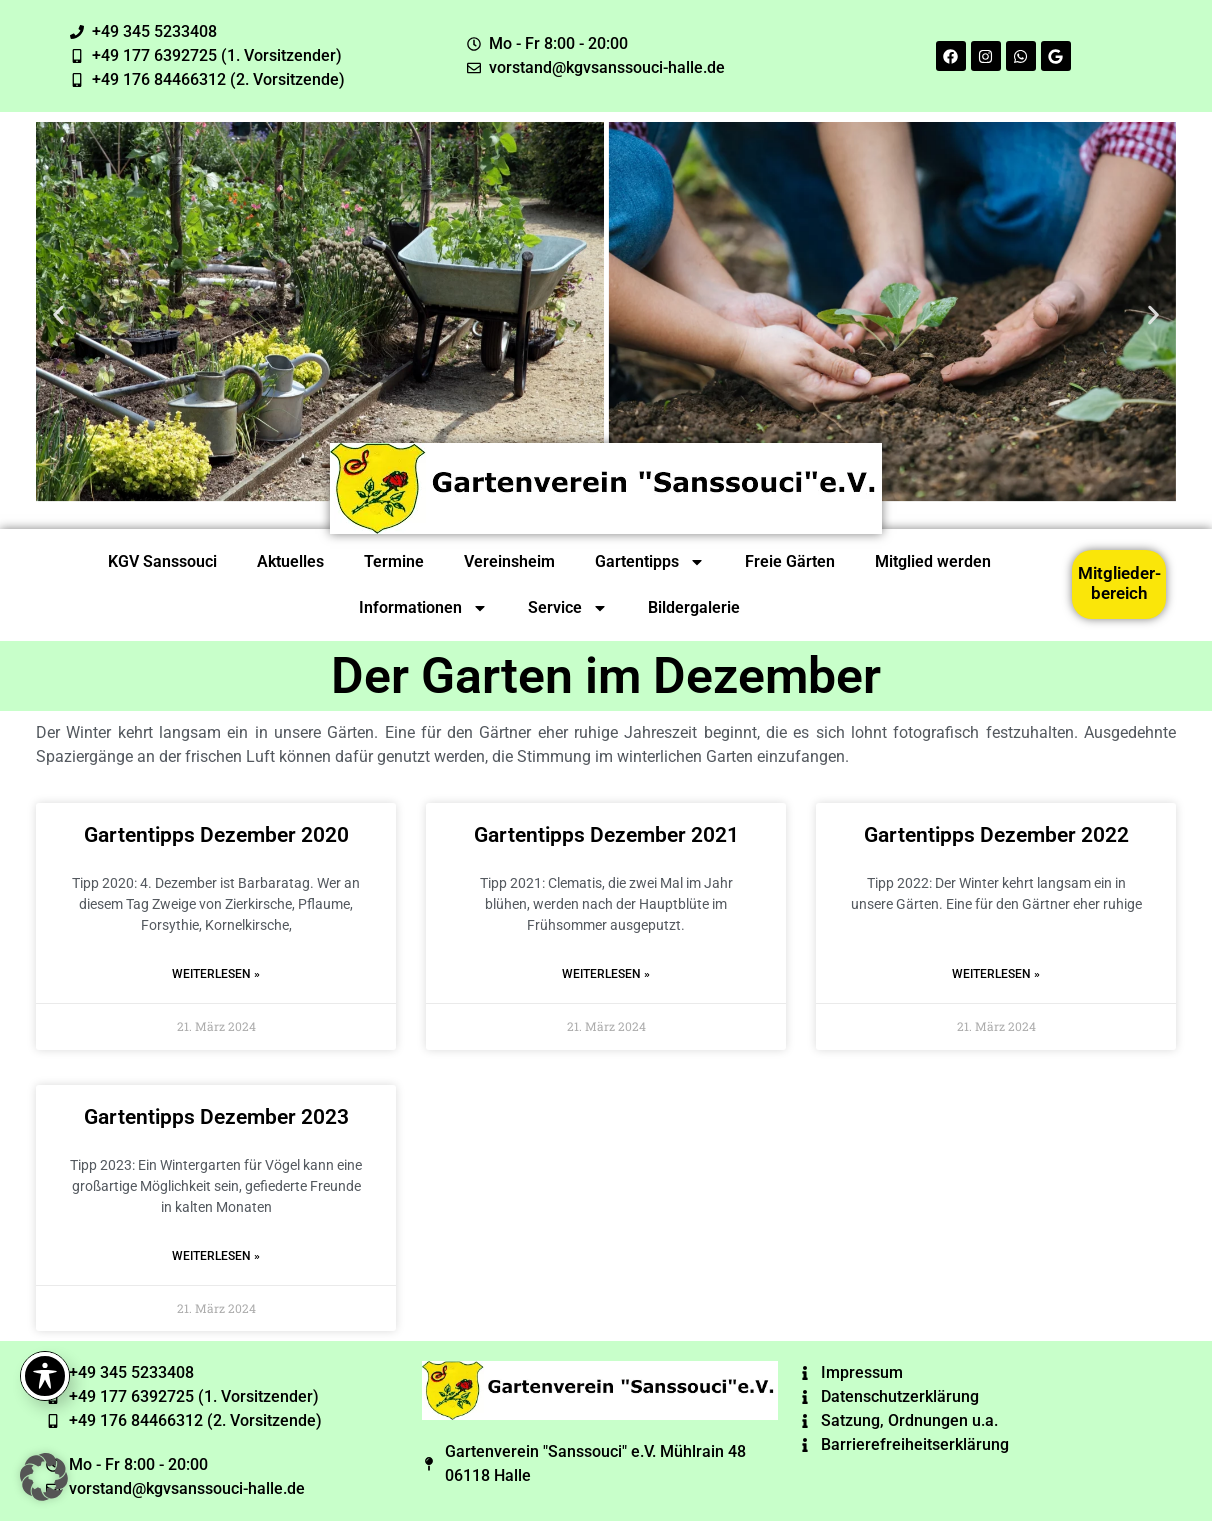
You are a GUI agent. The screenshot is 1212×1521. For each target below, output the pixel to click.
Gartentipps (650, 562)
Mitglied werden (933, 561)
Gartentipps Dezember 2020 (216, 835)
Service (568, 608)
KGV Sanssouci (162, 561)
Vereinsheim (509, 561)
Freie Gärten (790, 561)
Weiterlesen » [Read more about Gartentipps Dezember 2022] (996, 974)
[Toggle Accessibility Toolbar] (45, 1376)
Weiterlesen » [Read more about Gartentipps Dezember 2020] (216, 974)
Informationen (423, 608)
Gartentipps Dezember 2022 (996, 835)
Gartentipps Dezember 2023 (216, 1117)
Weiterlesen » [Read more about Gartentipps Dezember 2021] (606, 974)
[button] (58, 314)
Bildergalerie (694, 607)
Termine (394, 561)
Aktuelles (290, 561)
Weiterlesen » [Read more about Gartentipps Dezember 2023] (216, 1256)
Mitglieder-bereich (1119, 583)
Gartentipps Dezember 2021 (606, 835)
